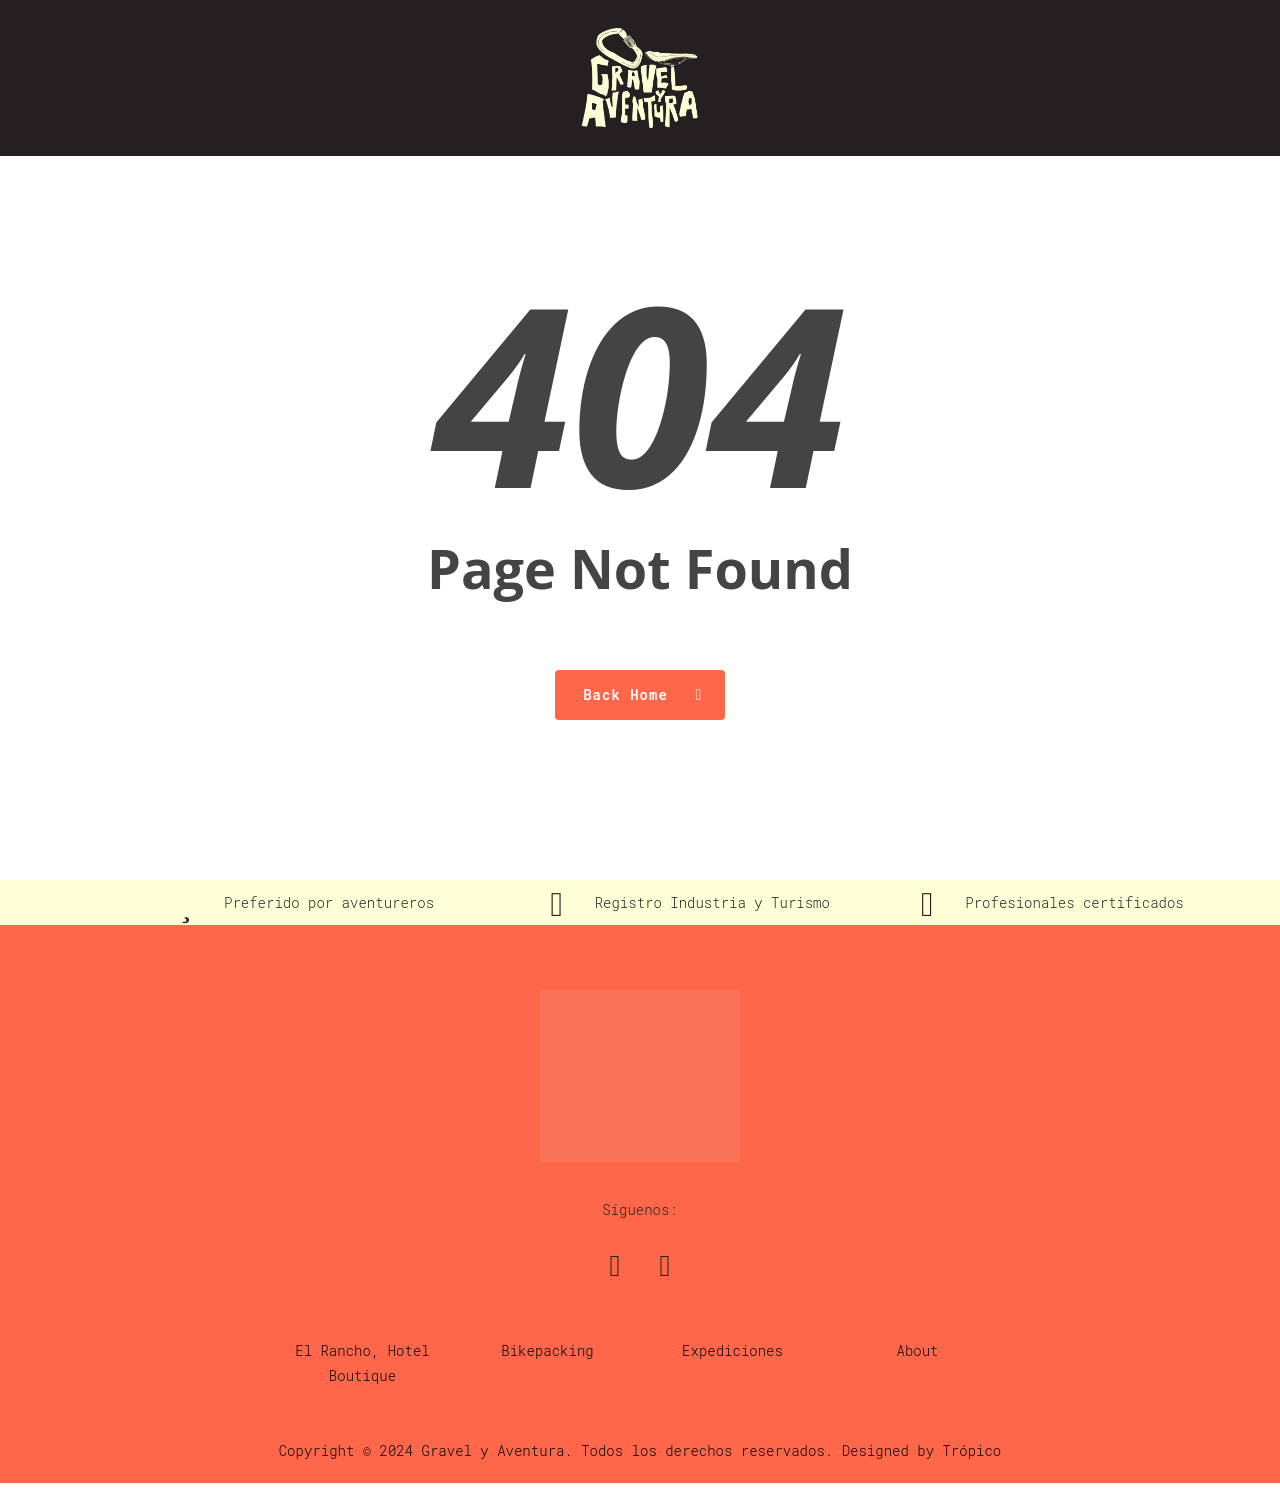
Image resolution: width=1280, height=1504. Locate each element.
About (918, 1350)
